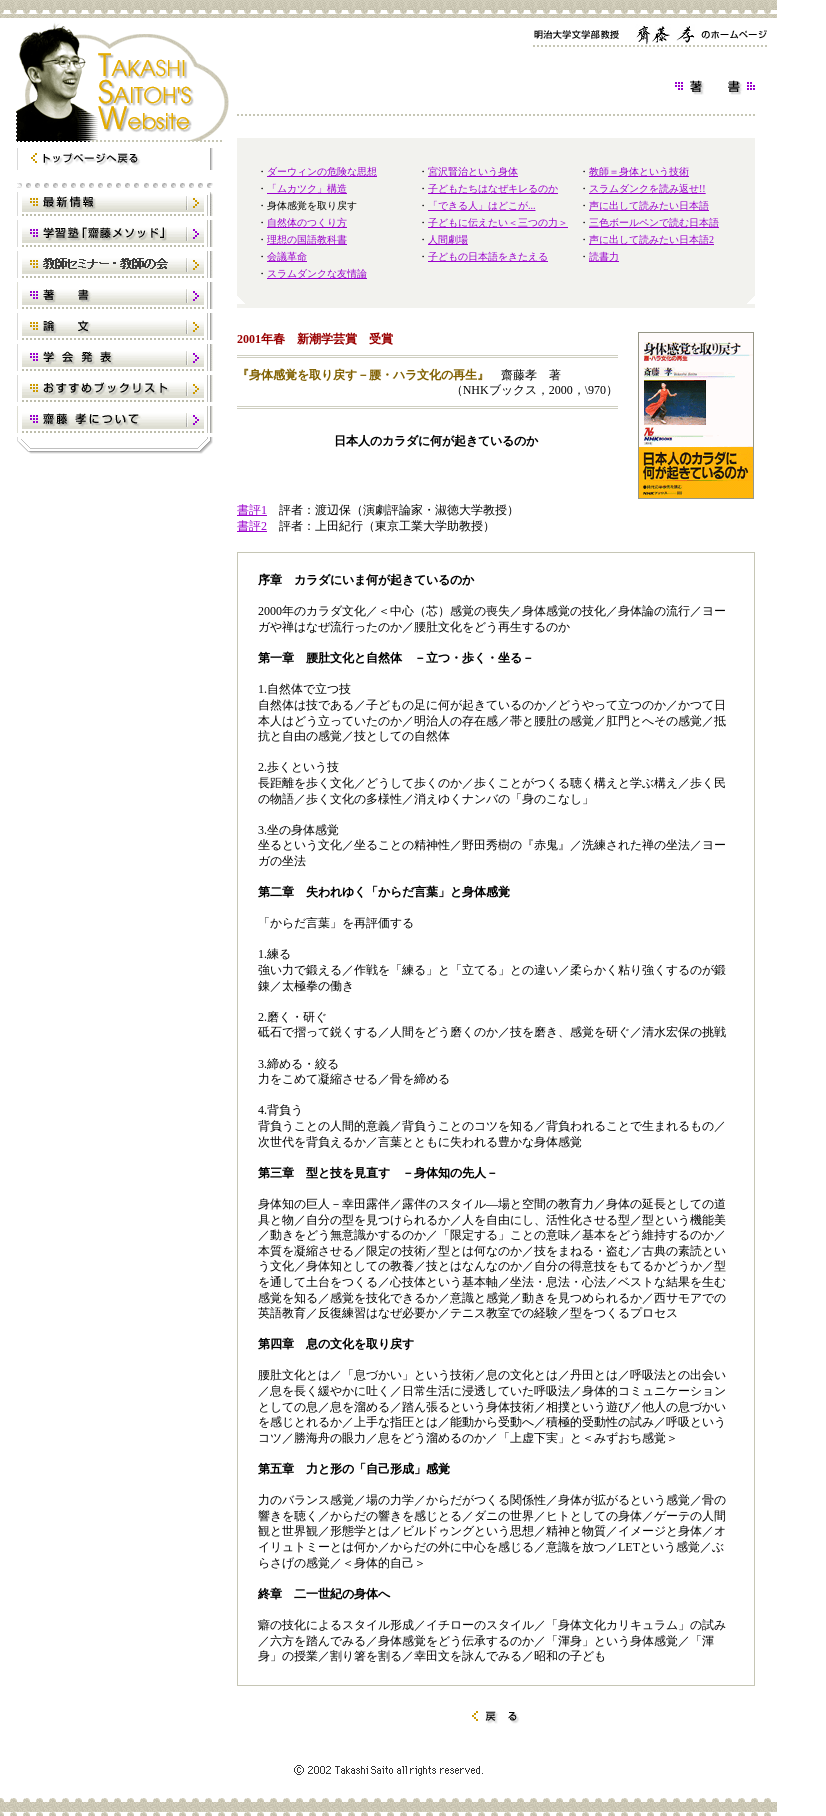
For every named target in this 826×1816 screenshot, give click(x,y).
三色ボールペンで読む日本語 (654, 222)
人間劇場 (448, 239)
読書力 (604, 256)
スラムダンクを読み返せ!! (647, 188)
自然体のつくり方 (307, 222)
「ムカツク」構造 (307, 188)
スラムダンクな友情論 (317, 273)
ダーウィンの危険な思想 (322, 171)
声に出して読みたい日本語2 (651, 239)
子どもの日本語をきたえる (488, 256)
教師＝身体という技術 (639, 171)
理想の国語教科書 (307, 239)
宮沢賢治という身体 (473, 171)
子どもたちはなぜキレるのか (493, 188)
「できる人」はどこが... (482, 205)
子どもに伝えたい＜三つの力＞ (498, 222)
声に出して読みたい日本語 (649, 205)
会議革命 (287, 256)
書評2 (252, 526)
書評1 (252, 510)
